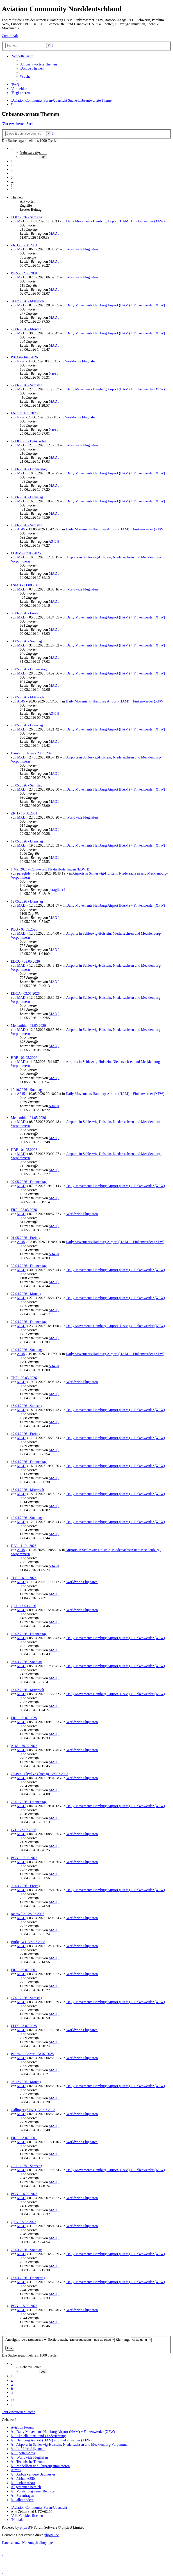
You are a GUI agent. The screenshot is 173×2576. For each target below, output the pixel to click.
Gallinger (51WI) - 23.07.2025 (33, 2110)
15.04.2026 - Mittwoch (27, 1490)
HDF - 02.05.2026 (24, 1057)
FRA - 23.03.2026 (24, 1210)
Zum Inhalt (10, 36)
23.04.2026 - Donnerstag (29, 1322)
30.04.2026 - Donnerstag (29, 1266)
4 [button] (12, 173)
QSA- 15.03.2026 (23, 2222)
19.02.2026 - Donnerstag (29, 1634)
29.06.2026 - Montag (26, 329)
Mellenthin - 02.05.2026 (28, 1025)
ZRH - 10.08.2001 (24, 813)
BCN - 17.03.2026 (24, 1858)
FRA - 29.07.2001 (24, 1970)
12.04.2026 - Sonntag (26, 1518)
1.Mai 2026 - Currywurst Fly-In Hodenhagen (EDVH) (50, 869)
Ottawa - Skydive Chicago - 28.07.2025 (39, 1774)
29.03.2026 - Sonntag (26, 2250)
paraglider (24, 873)
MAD (21, 221)
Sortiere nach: (81, 2339)
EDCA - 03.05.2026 (25, 993)
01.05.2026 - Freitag (25, 1238)
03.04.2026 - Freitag (25, 1886)
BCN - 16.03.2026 (24, 2194)
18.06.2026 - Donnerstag (29, 469)
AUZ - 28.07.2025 (24, 1746)
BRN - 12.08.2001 (24, 273)
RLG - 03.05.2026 (24, 929)
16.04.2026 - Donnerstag (29, 1462)
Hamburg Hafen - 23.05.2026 (32, 753)
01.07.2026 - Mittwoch (27, 301)
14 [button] (12, 185)
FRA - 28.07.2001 (24, 2138)
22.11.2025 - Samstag (26, 2166)
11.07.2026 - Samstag (26, 217)
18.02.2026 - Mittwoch (27, 1690)
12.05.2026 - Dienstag (27, 901)
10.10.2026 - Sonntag (26, 1090)
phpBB (25, 2527)
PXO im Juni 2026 (24, 357)
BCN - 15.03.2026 (24, 2306)
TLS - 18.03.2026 (23, 1578)
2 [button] (12, 165)
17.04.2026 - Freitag (25, 1434)
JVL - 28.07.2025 (23, 1830)
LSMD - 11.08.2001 (25, 585)
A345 (21, 529)
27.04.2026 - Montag (26, 1294)
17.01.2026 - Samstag (26, 1998)
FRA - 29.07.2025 (24, 1718)
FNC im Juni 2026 (24, 413)
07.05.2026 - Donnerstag (29, 1182)
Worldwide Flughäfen (82, 249)
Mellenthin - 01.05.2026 (28, 1118)
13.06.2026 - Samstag (26, 525)
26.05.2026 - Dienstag (27, 725)
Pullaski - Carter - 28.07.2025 (32, 2054)
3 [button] (12, 169)
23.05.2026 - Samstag (26, 785)
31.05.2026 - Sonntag (26, 641)
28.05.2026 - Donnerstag (29, 669)
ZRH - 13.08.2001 (24, 245)
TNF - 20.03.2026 (24, 1378)
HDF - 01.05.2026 (24, 1150)
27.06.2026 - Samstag (26, 385)
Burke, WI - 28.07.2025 (28, 1942)
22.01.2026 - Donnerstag (29, 1802)
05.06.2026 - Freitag (25, 613)
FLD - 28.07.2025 (24, 2026)
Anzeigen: (26, 2339)
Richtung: (134, 2339)
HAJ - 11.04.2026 (23, 1546)
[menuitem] (38, 64)
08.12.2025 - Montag (26, 2082)
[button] (11, 148)
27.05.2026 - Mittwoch (27, 697)
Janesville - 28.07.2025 (27, 1914)
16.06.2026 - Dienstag (27, 497)
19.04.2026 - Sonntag (26, 1350)
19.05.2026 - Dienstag (27, 841)
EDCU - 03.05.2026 (25, 961)
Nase (20, 361)
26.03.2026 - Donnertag (28, 2278)
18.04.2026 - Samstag (26, 1406)
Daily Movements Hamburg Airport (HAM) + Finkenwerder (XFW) (115, 221)
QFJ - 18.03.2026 (23, 1606)
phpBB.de (51, 2535)
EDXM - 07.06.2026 (26, 553)
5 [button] (12, 177)
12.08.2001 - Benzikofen (29, 441)
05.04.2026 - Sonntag (26, 1662)
